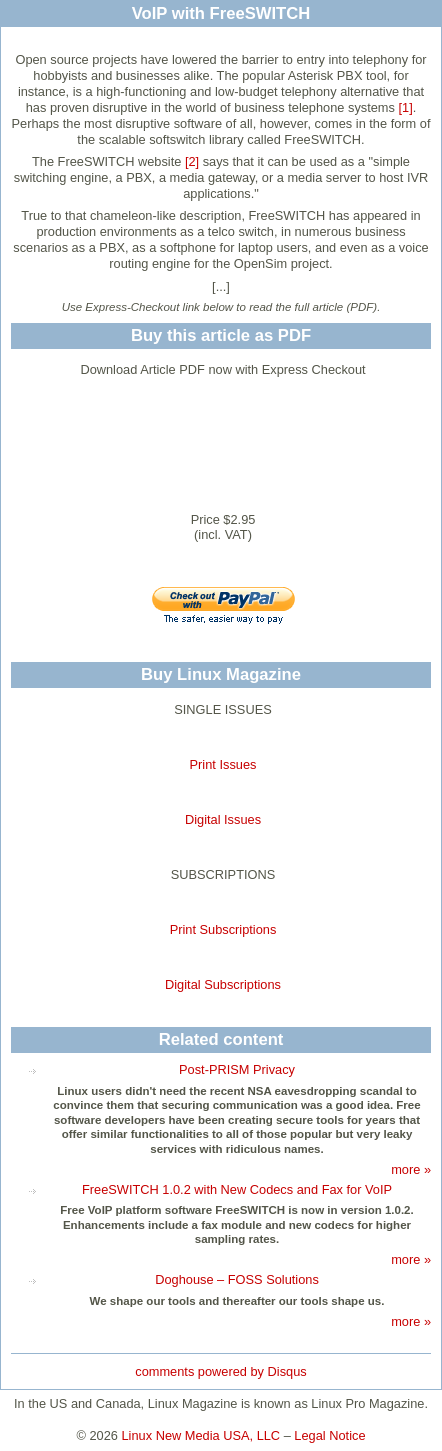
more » (411, 1169)
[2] (192, 161)
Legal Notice (329, 1435)
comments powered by (220, 1371)
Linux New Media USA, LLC (201, 1435)
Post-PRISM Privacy (237, 1069)
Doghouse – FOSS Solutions (237, 1279)
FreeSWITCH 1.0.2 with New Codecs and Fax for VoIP (237, 1189)
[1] (405, 107)
